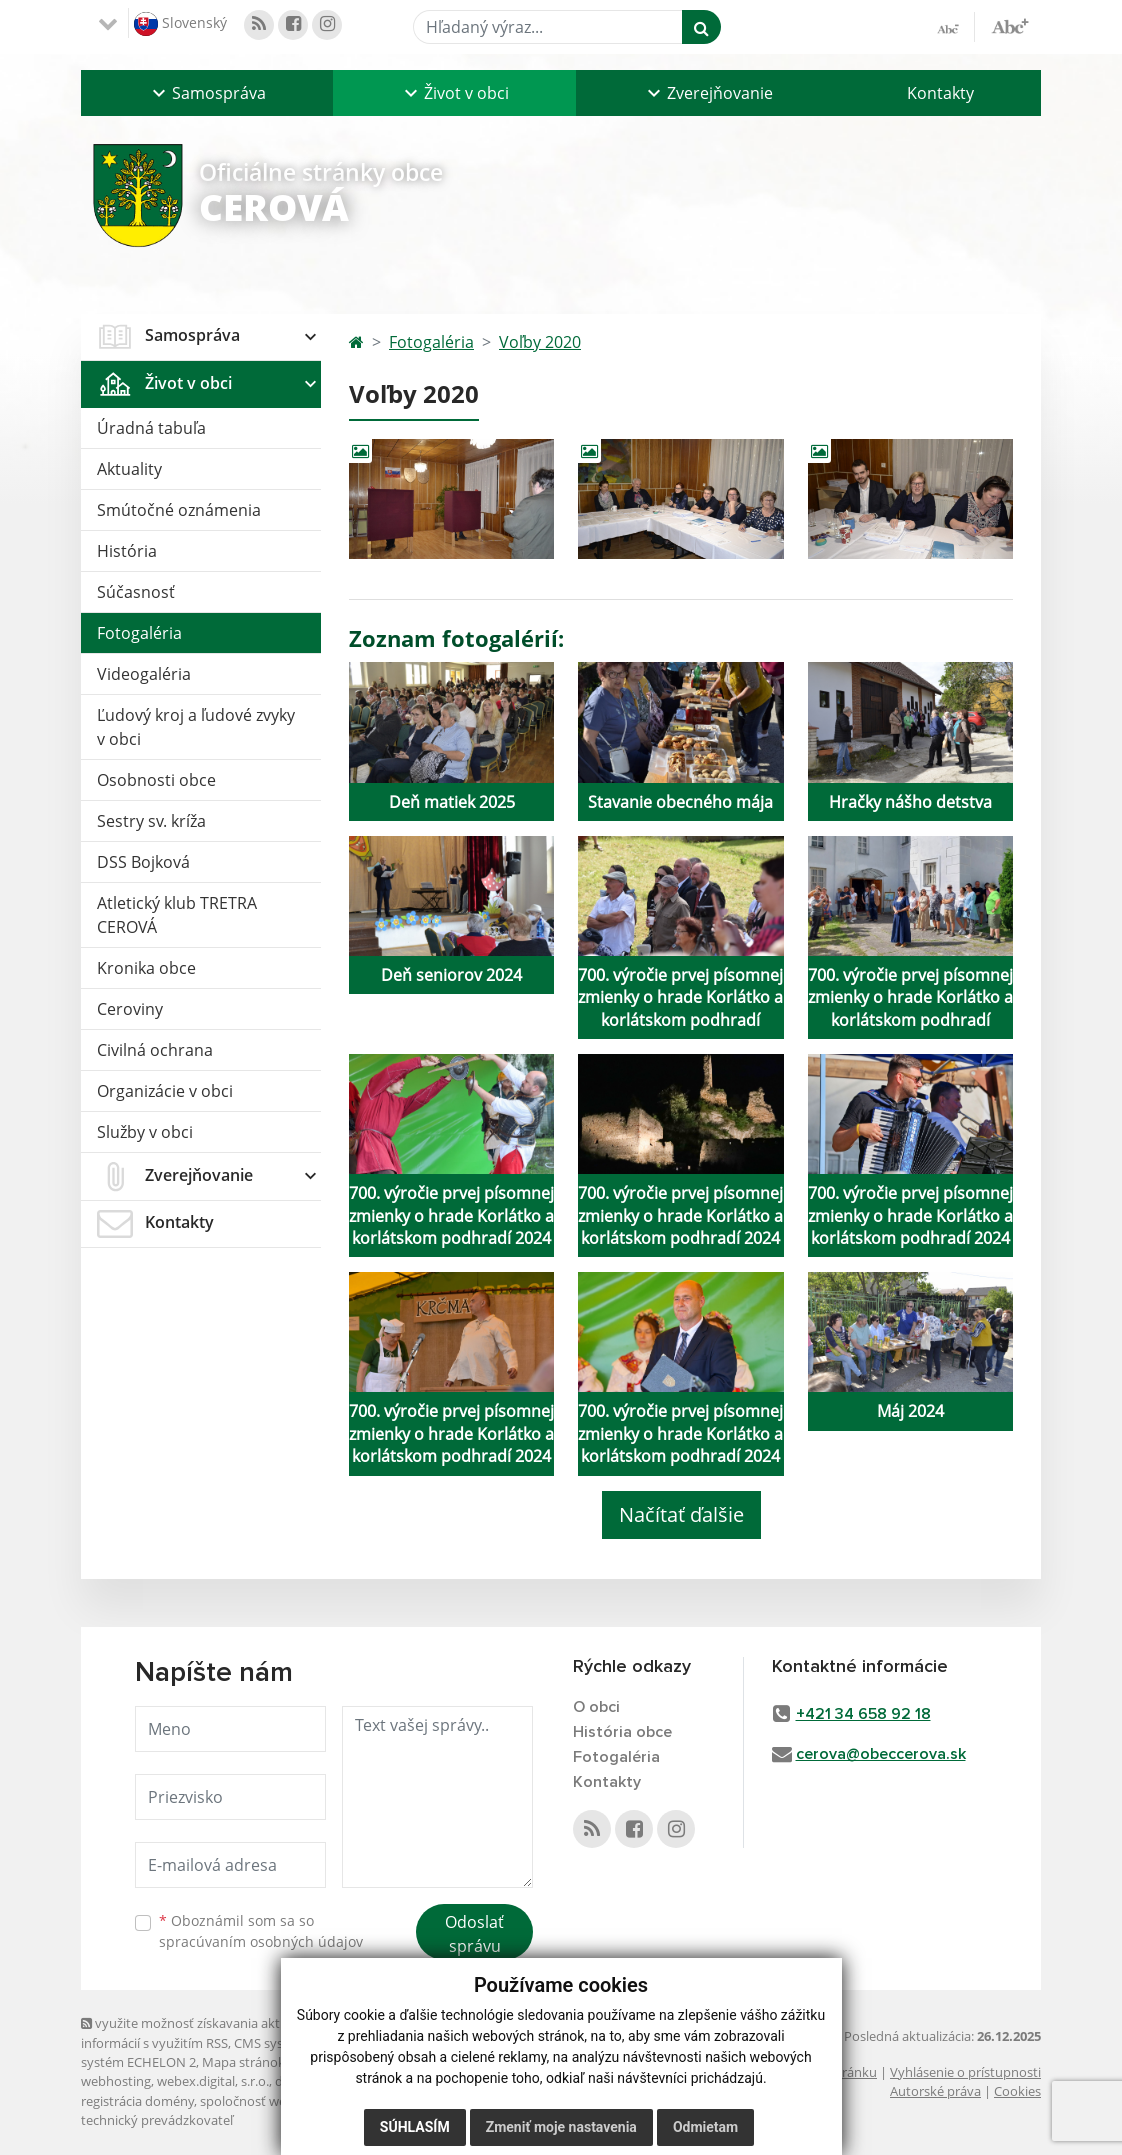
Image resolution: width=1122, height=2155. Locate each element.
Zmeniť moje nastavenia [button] (561, 2135)
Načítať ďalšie (681, 1514)
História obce (622, 1732)
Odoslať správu (474, 1934)
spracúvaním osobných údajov (261, 1941)
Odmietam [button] (705, 2135)
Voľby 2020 (540, 342)
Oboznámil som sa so (261, 1931)
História (127, 551)
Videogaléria (144, 674)
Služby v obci (145, 1132)
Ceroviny (130, 1009)
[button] (207, 93)
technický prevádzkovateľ (157, 2120)
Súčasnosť (136, 592)
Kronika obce (146, 968)
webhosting (116, 2081)
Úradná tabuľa (151, 428)
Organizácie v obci (165, 1091)
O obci (596, 1707)
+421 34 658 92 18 (863, 1714)
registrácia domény (137, 2101)
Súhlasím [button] (415, 2135)
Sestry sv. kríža (151, 821)
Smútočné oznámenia (179, 510)
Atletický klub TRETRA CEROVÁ (177, 915)
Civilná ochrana (155, 1050)
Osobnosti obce (156, 780)
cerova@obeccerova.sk (881, 1754)
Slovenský (180, 24)
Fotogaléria (139, 633)
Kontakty (940, 93)
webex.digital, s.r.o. (213, 2081)
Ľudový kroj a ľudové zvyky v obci (196, 727)
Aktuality (129, 469)
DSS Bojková (143, 862)
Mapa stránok (243, 2062)
